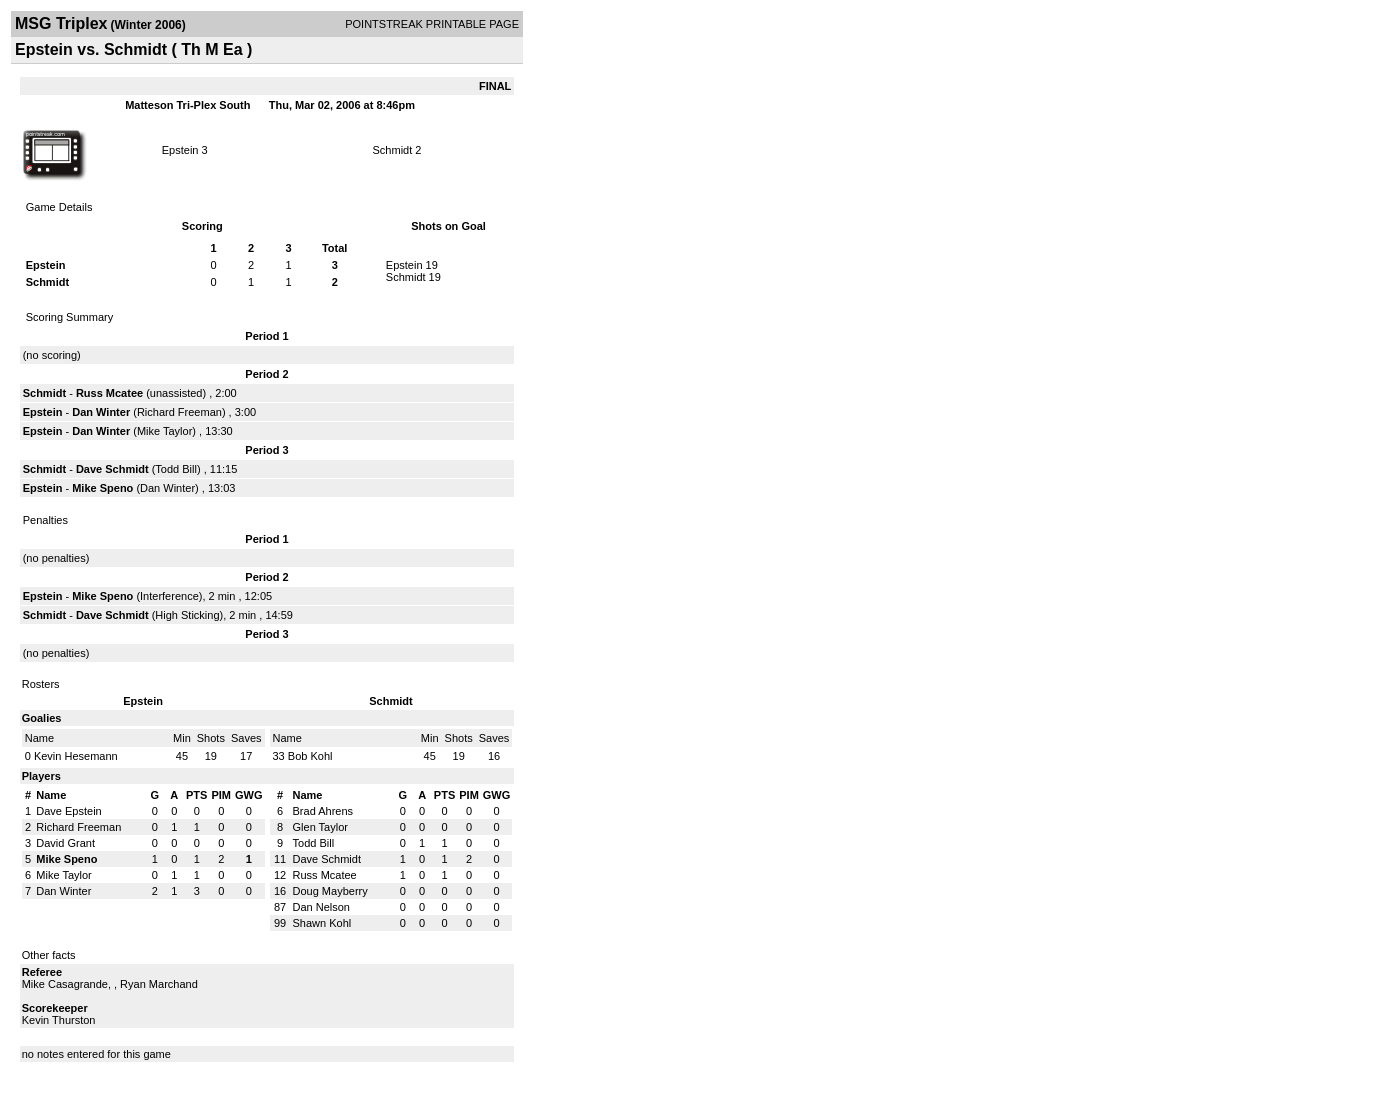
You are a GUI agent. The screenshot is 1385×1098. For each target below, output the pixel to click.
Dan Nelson (321, 907)
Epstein (180, 150)
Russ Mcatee (109, 393)
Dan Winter (101, 412)
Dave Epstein (68, 811)
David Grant (65, 843)
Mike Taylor (164, 431)
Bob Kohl (310, 756)
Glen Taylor (320, 827)
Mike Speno (102, 488)
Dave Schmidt (112, 469)
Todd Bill (176, 469)
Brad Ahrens (323, 811)
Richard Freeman (179, 412)
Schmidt (393, 150)
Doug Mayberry (330, 891)
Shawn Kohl (322, 923)
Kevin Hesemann (76, 756)
